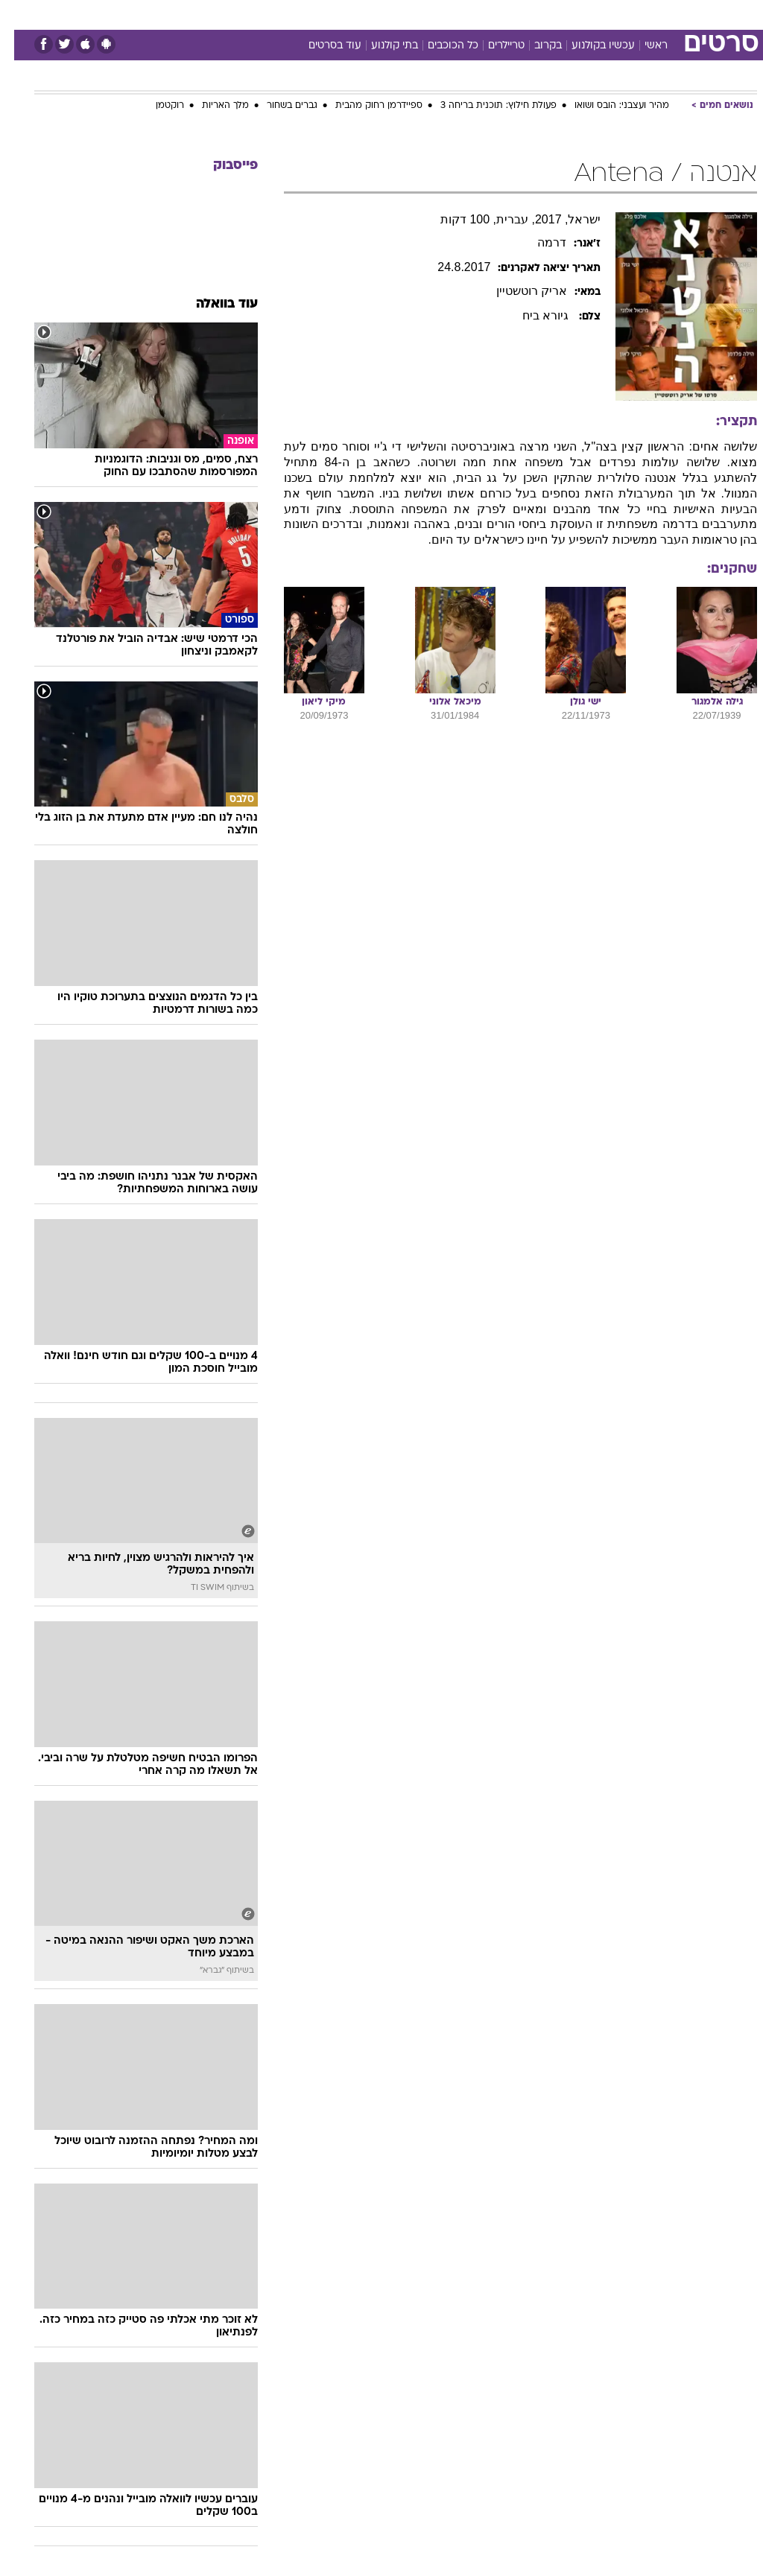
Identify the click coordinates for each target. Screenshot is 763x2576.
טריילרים (492, 46)
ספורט (572, 14)
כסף (446, 14)
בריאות (365, 14)
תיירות (318, 14)
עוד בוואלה (213, 304)
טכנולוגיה (267, 14)
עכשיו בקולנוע (589, 46)
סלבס (484, 14)
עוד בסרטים (320, 46)
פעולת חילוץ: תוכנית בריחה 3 (484, 105)
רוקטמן (156, 105)
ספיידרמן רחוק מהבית (364, 105)
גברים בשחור (278, 105)
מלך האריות (211, 105)
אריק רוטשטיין (517, 290)
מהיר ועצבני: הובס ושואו (607, 105)
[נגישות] (20, 13)
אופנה (216, 14)
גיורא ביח (533, 315)
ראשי (641, 46)
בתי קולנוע (380, 46)
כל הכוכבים (439, 46)
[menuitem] (563, 14)
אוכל (409, 14)
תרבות (527, 14)
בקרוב (534, 46)
